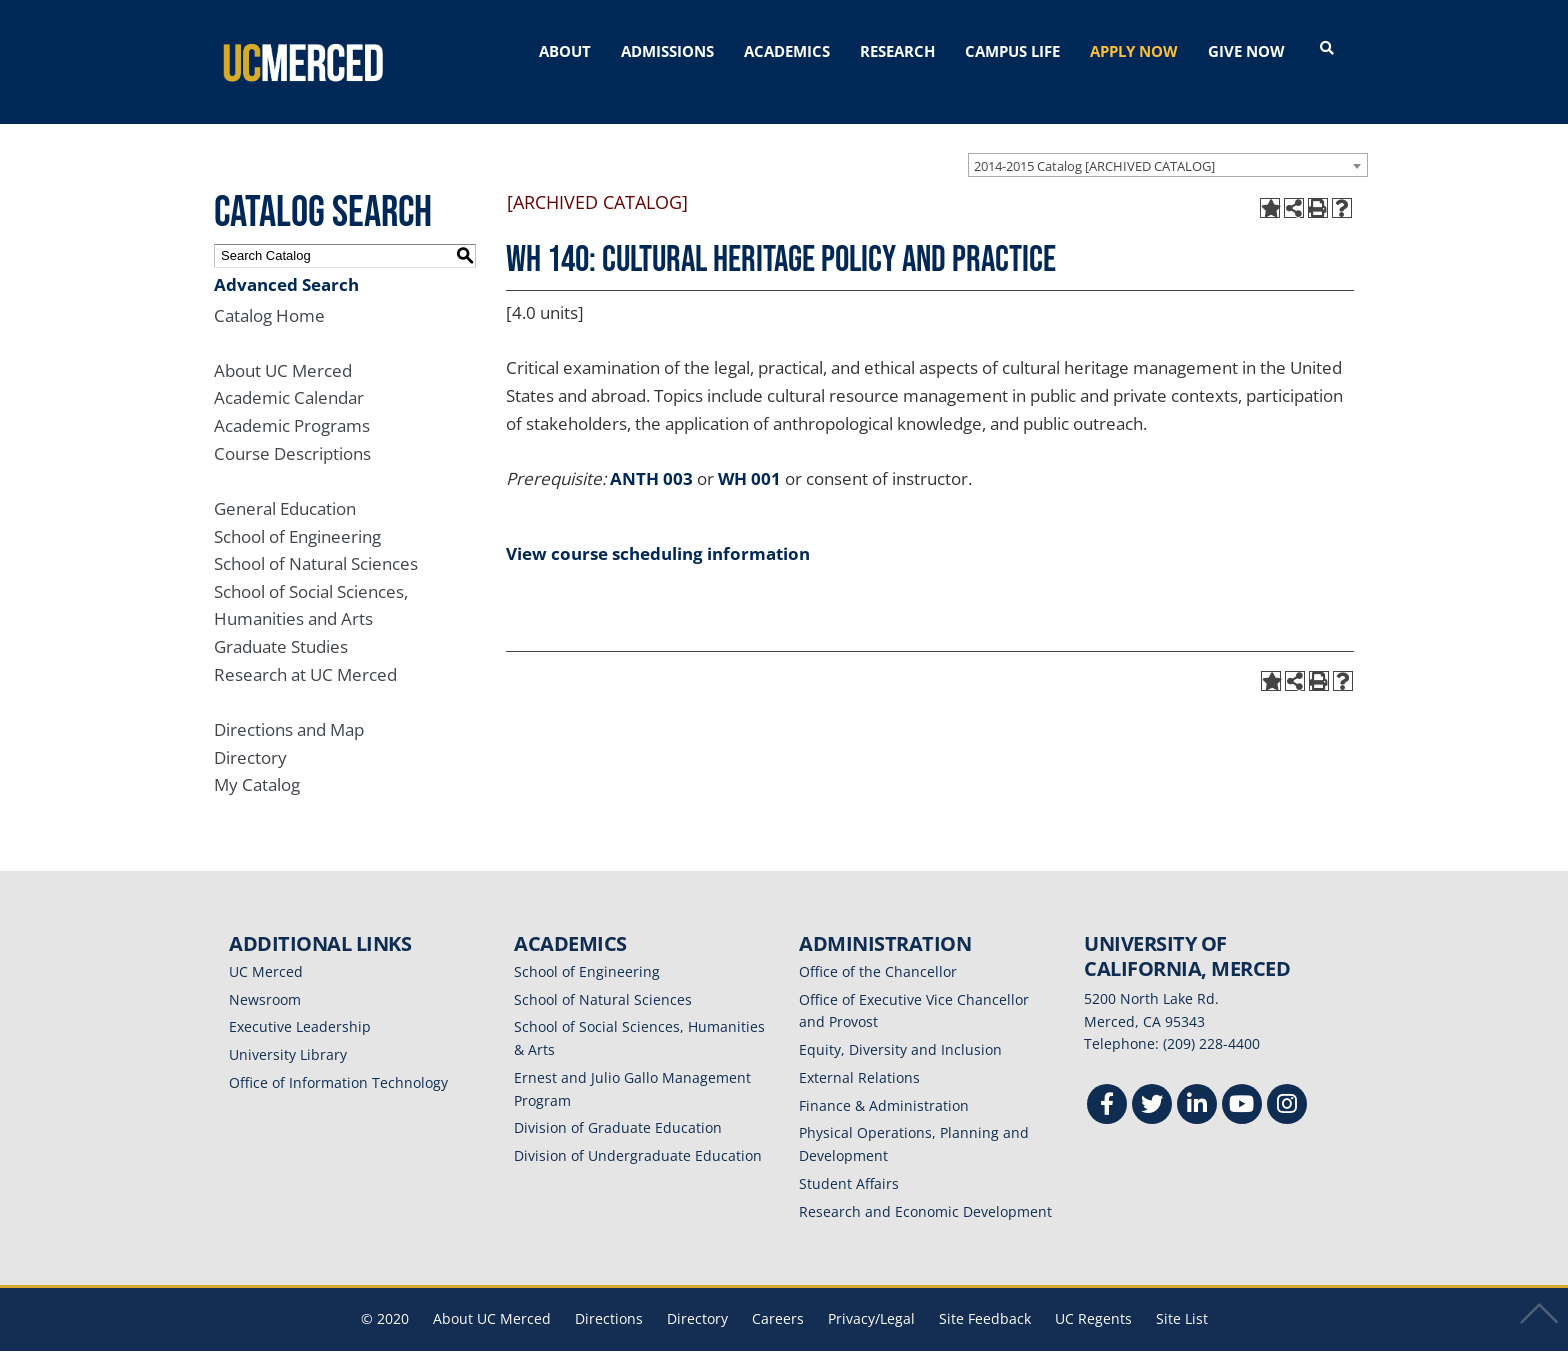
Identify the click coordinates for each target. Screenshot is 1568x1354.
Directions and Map (289, 705)
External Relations (859, 1053)
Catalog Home (269, 291)
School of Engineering (297, 512)
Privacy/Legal (871, 1295)
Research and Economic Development (925, 1187)
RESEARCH (897, 51)
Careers (778, 1295)
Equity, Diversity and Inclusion (900, 1026)
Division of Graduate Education (618, 1104)
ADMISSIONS (667, 51)
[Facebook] (1107, 1083)
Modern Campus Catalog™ (1021, 1341)
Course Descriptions (292, 429)
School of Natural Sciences (316, 540)
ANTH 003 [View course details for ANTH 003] (651, 454)
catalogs (496, 1341)
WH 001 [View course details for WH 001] (749, 454)
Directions (609, 1295)
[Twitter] (1152, 1083)
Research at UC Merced (305, 650)
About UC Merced (283, 346)
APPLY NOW (1134, 51)
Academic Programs (292, 402)
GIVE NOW (1246, 51)
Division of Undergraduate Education (638, 1132)
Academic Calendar (289, 374)
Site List (1182, 1295)
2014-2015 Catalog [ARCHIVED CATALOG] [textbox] (1094, 142)
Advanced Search (286, 260)
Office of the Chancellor (878, 947)
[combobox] (1168, 141)
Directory (250, 733)
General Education (285, 484)
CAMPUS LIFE (1012, 51)
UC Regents (1093, 1295)
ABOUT (565, 51)
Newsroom (265, 975)
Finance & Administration (884, 1081)
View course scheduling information (658, 529)
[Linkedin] (1197, 1083)
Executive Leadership (300, 1003)
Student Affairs (849, 1159)
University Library (288, 1031)
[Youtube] (1242, 1083)
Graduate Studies (281, 623)
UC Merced (266, 947)
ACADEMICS (787, 51)
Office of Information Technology (338, 1058)
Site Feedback (985, 1295)
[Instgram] (1287, 1083)
